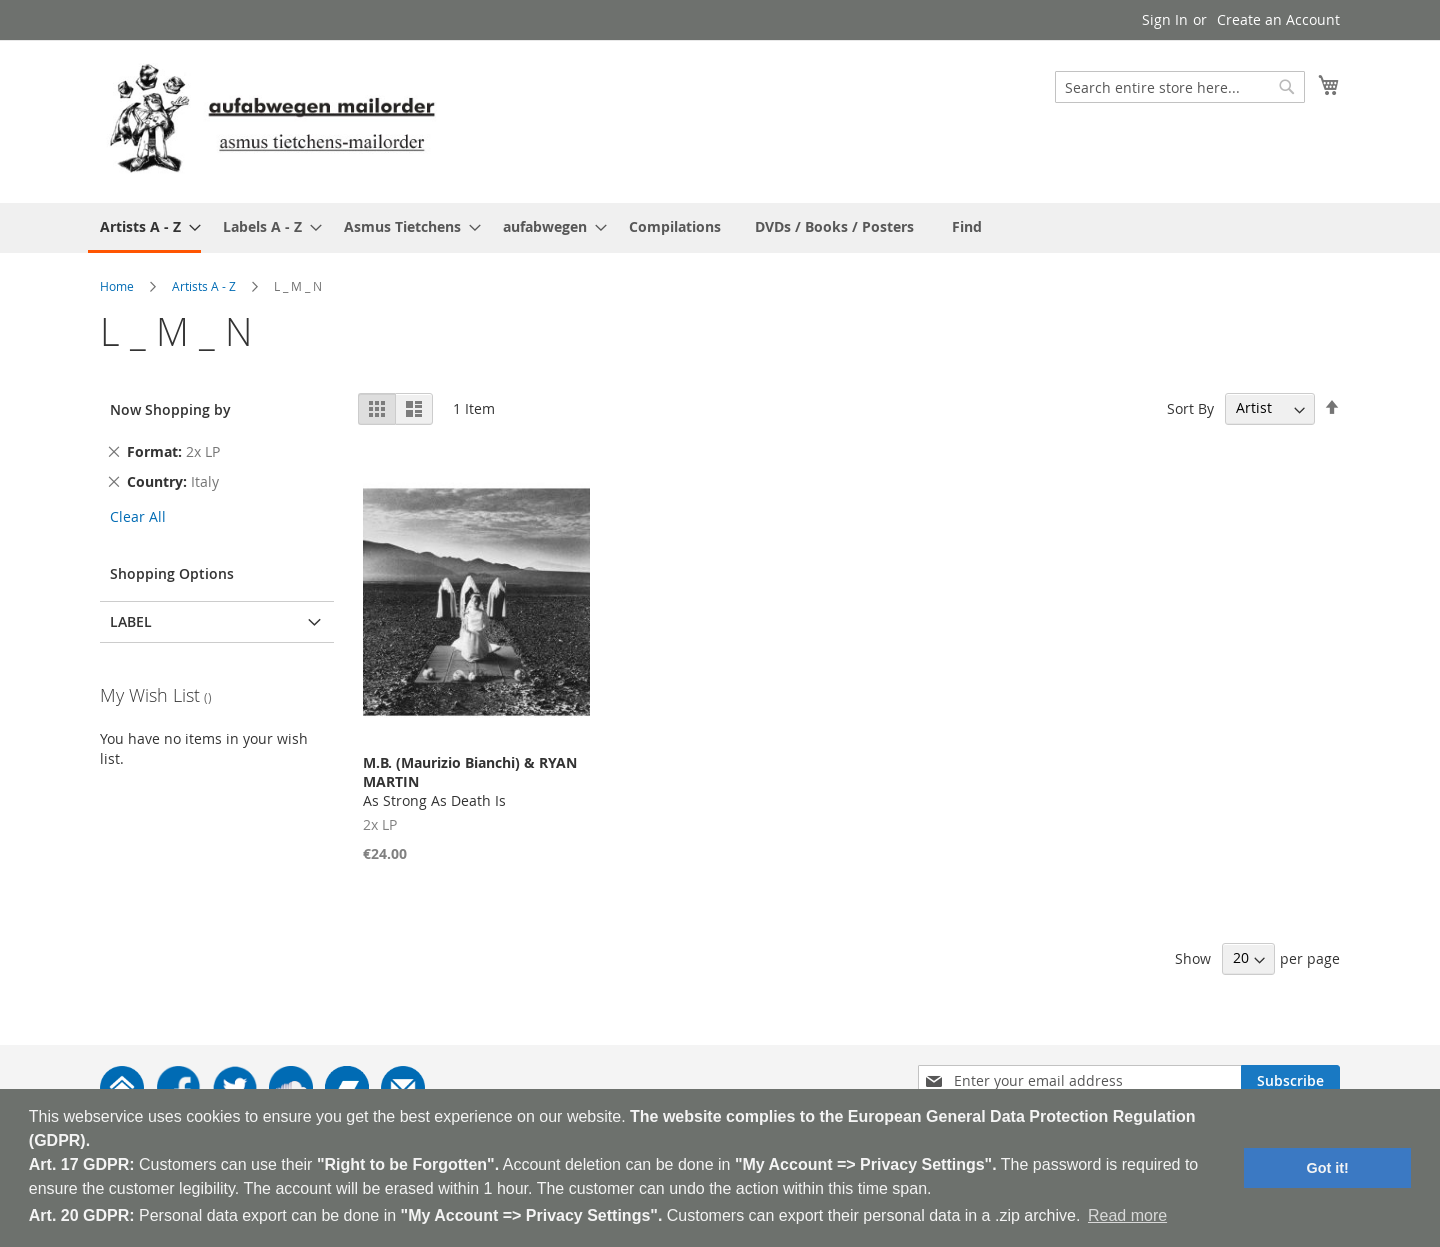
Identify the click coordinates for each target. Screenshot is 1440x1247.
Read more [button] (1127, 1215)
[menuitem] (144, 228)
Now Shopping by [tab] (170, 409)
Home (117, 286)
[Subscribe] (1290, 1081)
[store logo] (272, 120)
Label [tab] (131, 621)
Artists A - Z (204, 286)
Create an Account (1278, 19)
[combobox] (1180, 87)
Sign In (1165, 19)
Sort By (1190, 407)
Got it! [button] (1328, 1168)
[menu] (720, 228)
